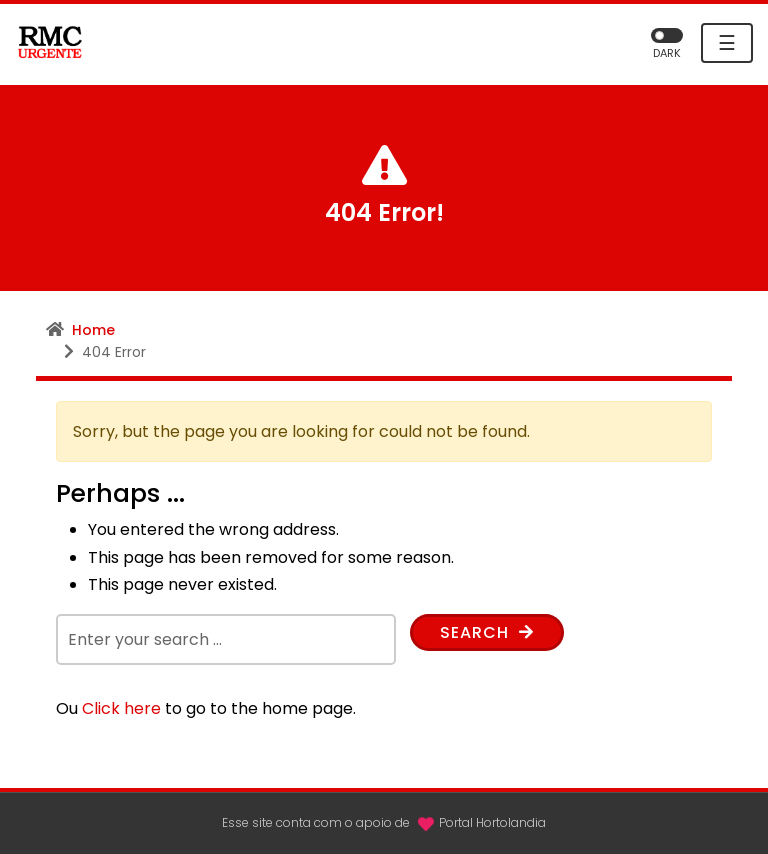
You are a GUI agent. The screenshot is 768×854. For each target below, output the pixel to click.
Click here (121, 708)
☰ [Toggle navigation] (727, 43)
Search (487, 632)
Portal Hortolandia (492, 822)
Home (93, 330)
